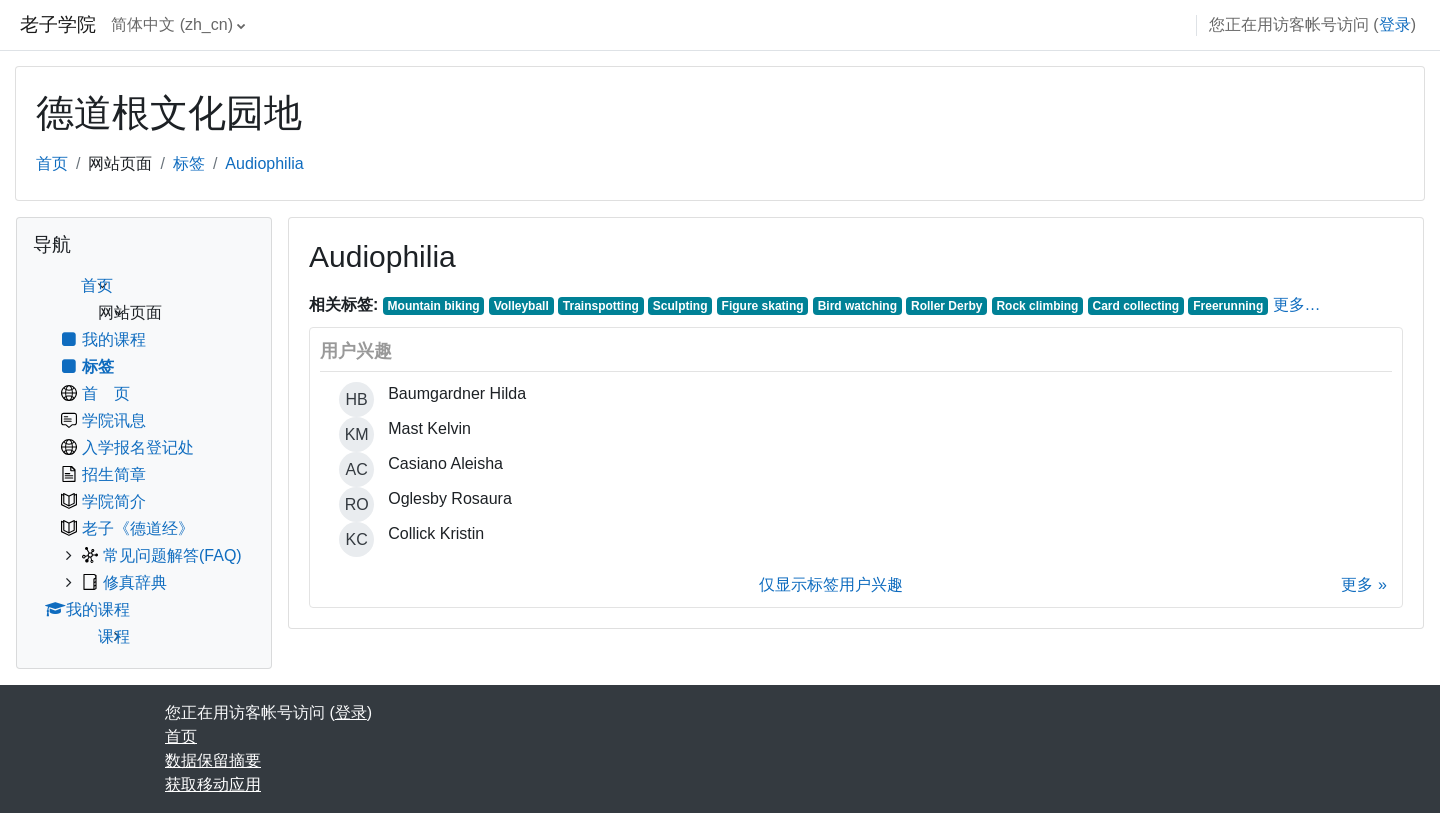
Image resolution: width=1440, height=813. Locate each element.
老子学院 (58, 24)
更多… (1297, 304)
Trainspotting (601, 306)
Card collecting (1136, 306)
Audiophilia (264, 163)
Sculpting (680, 306)
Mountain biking (434, 306)
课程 (114, 636)
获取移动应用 (213, 784)
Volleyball (521, 306)
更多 (1357, 584)
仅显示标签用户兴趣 (831, 584)
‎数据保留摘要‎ (213, 760)
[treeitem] (144, 461)
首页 (52, 163)
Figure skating (763, 306)
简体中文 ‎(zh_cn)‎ (172, 24)
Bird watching (857, 306)
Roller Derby (946, 306)
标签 (189, 163)
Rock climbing (1037, 306)
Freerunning (1228, 306)
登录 (1395, 24)
